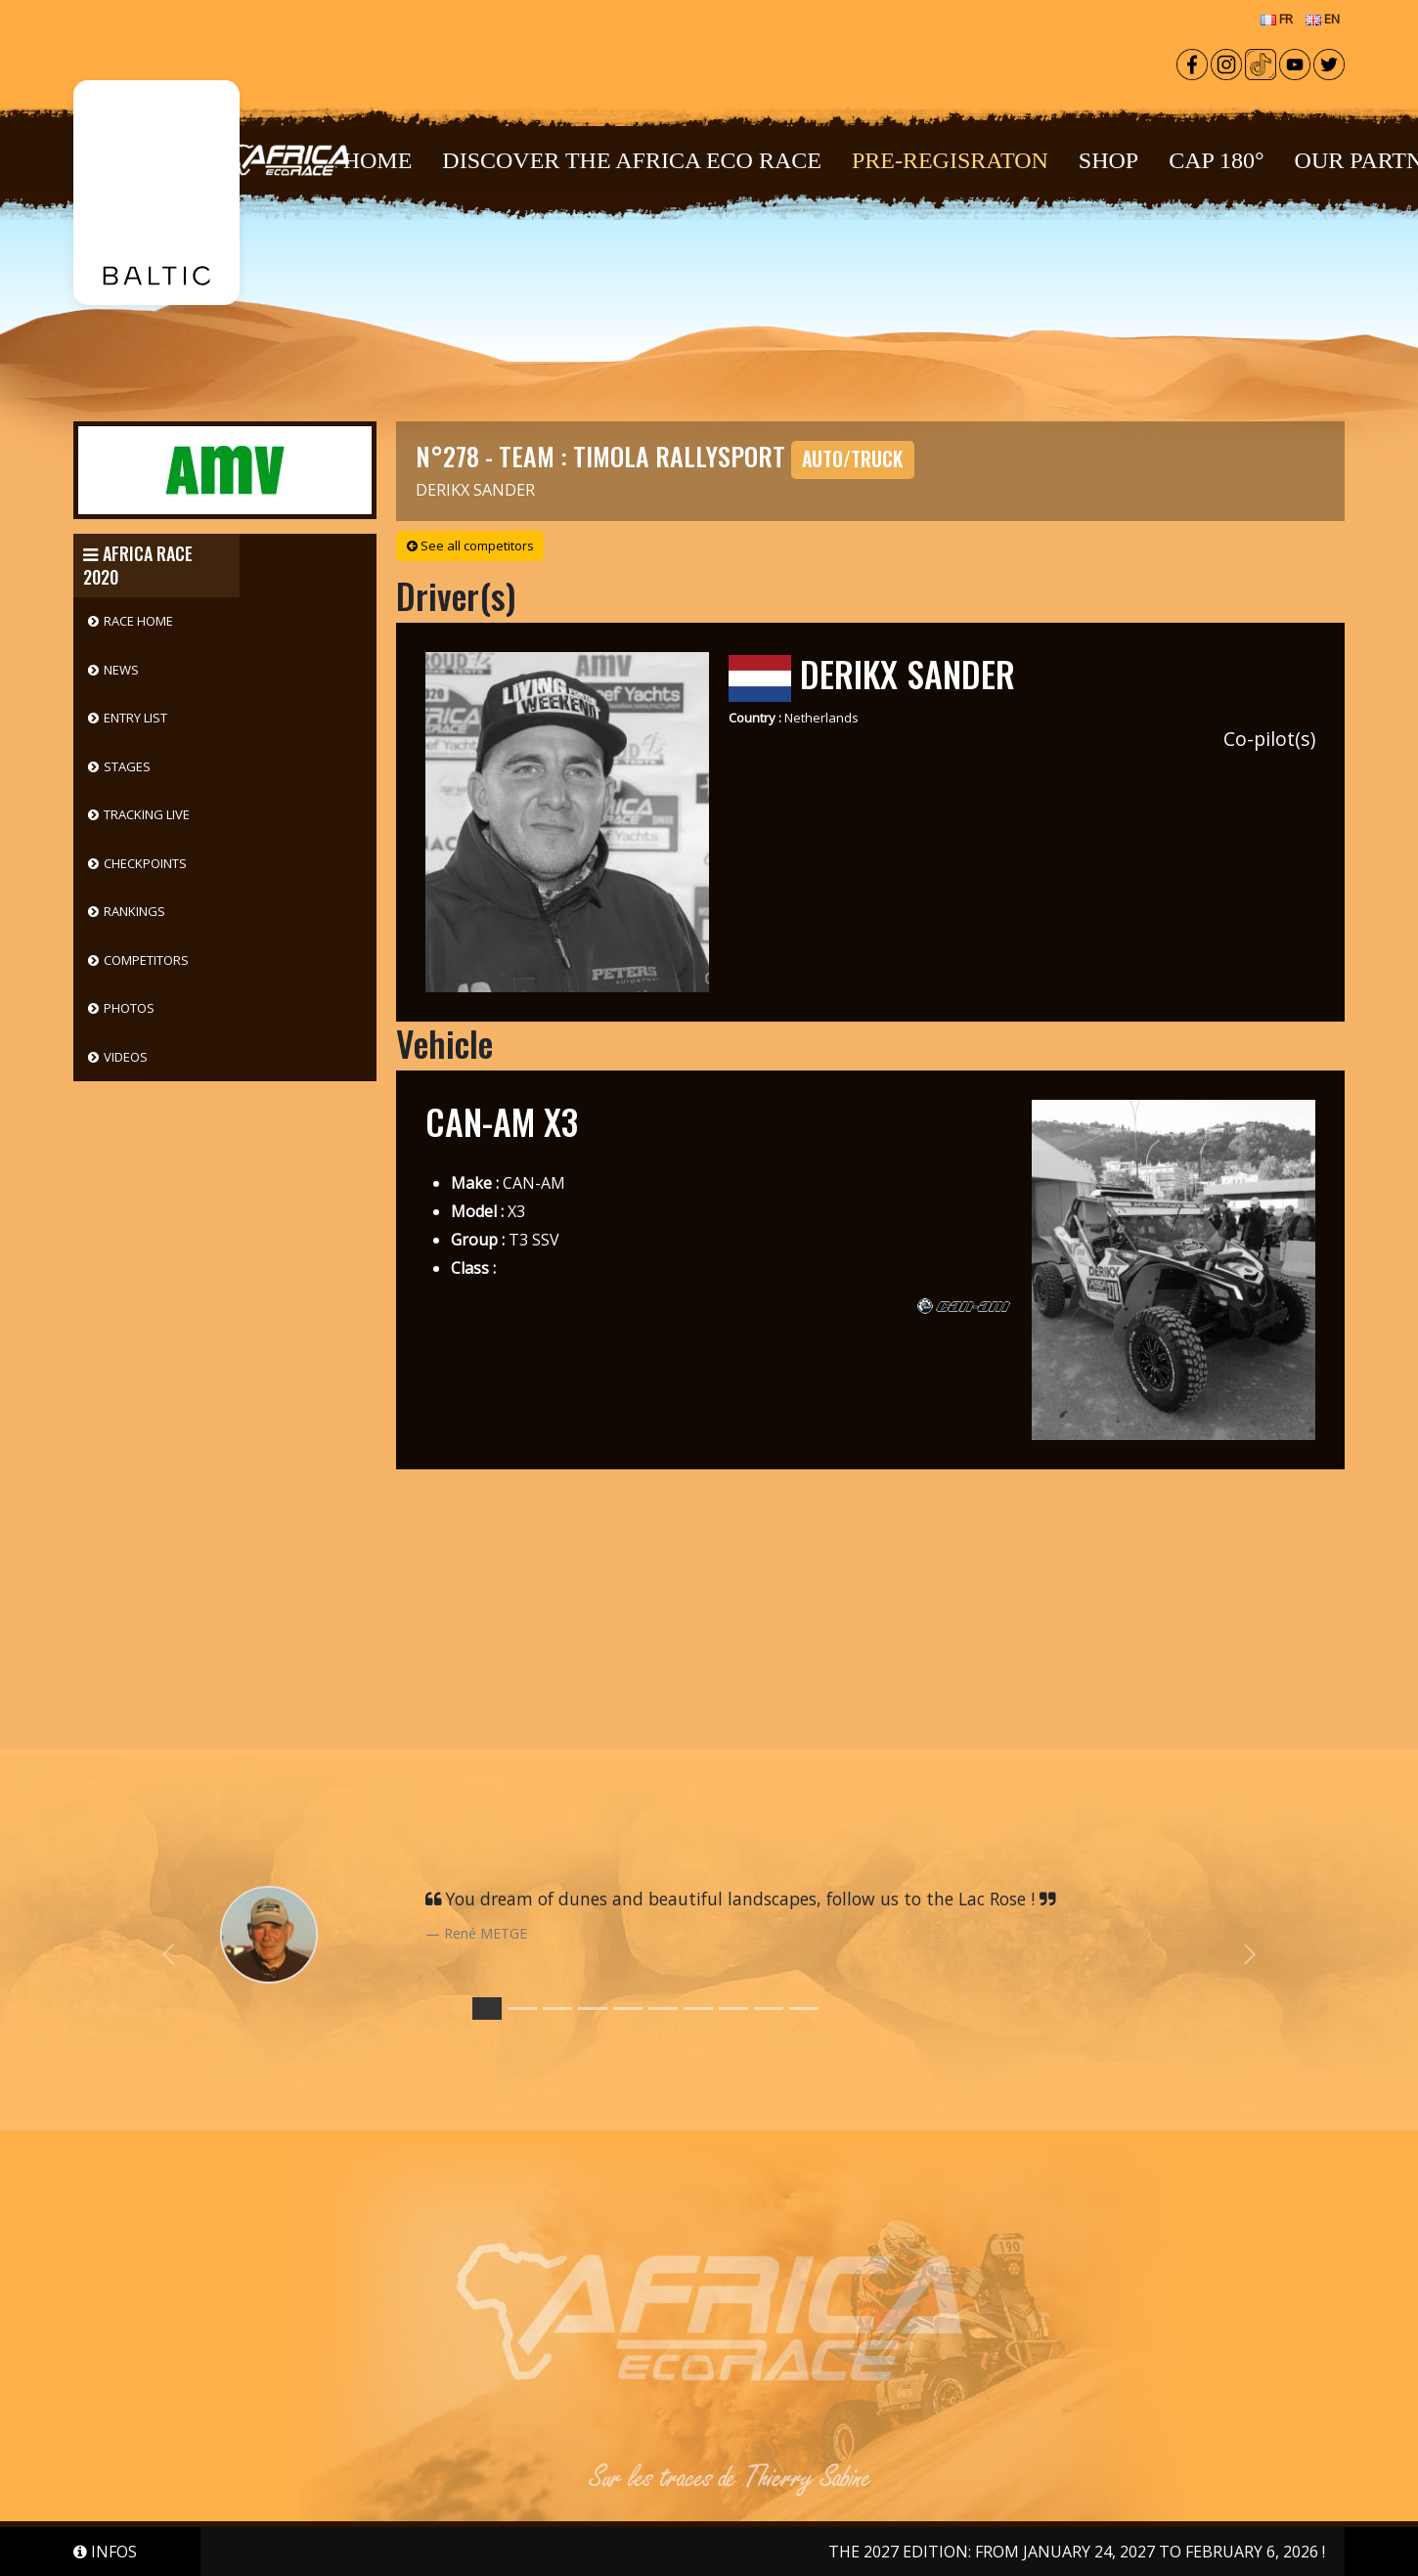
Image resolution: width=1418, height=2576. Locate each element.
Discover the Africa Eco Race (631, 160)
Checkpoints (145, 863)
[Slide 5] (663, 2008)
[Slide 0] (487, 2008)
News (121, 669)
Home (378, 160)
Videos (126, 1057)
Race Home (138, 621)
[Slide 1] (522, 2008)
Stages (127, 766)
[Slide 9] (804, 2008)
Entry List (135, 717)
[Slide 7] (733, 2008)
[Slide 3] (592, 2008)
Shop (1108, 160)
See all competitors (470, 545)
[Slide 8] (768, 2008)
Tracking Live (147, 814)
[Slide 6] (698, 2008)
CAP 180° (1216, 160)
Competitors (146, 960)
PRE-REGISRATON (950, 160)
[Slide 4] (628, 2008)
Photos (129, 1008)
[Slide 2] (557, 2008)
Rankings (134, 911)
